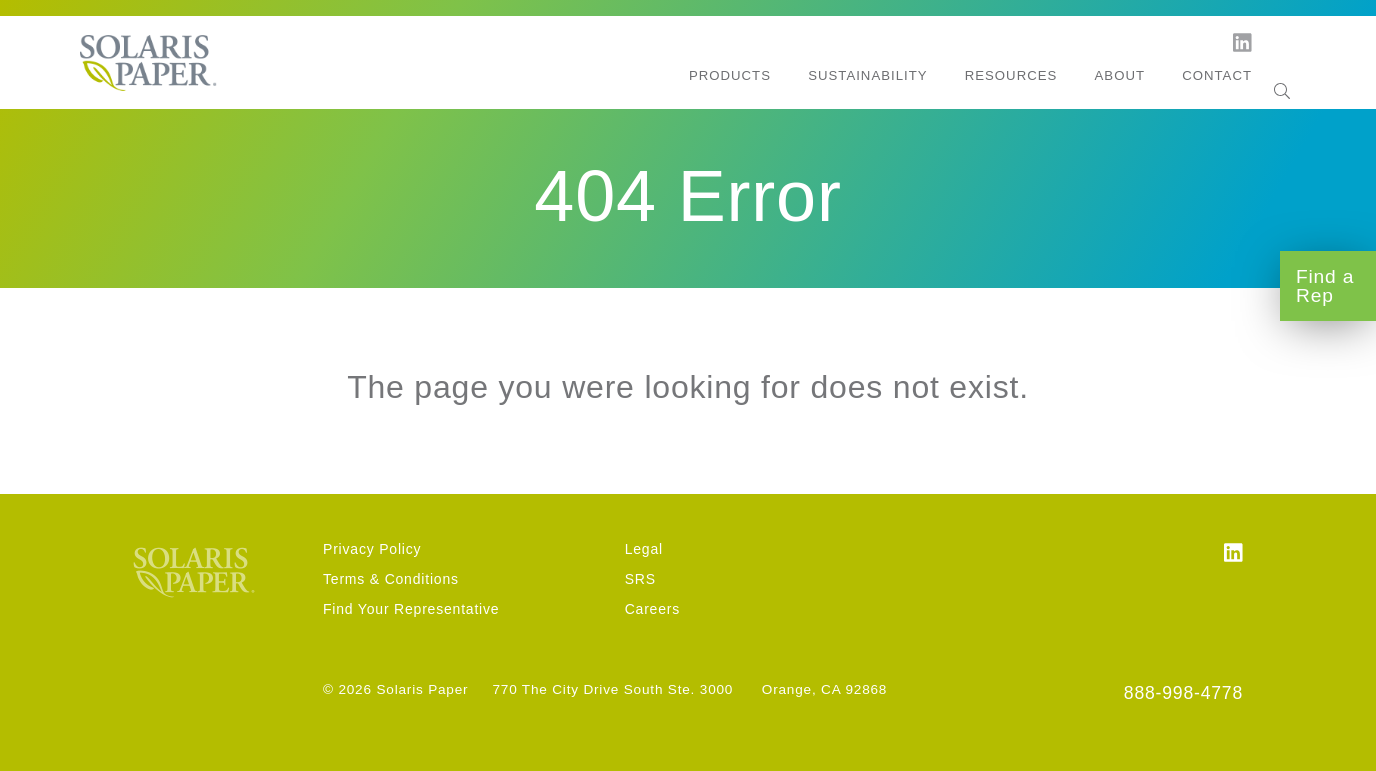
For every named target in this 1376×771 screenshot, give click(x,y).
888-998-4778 (1183, 693)
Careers (652, 609)
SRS (640, 579)
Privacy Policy (372, 549)
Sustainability (867, 75)
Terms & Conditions (391, 579)
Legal (644, 549)
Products (730, 75)
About (1120, 75)
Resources (1011, 75)
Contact (1217, 75)
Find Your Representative (411, 609)
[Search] (1282, 77)
